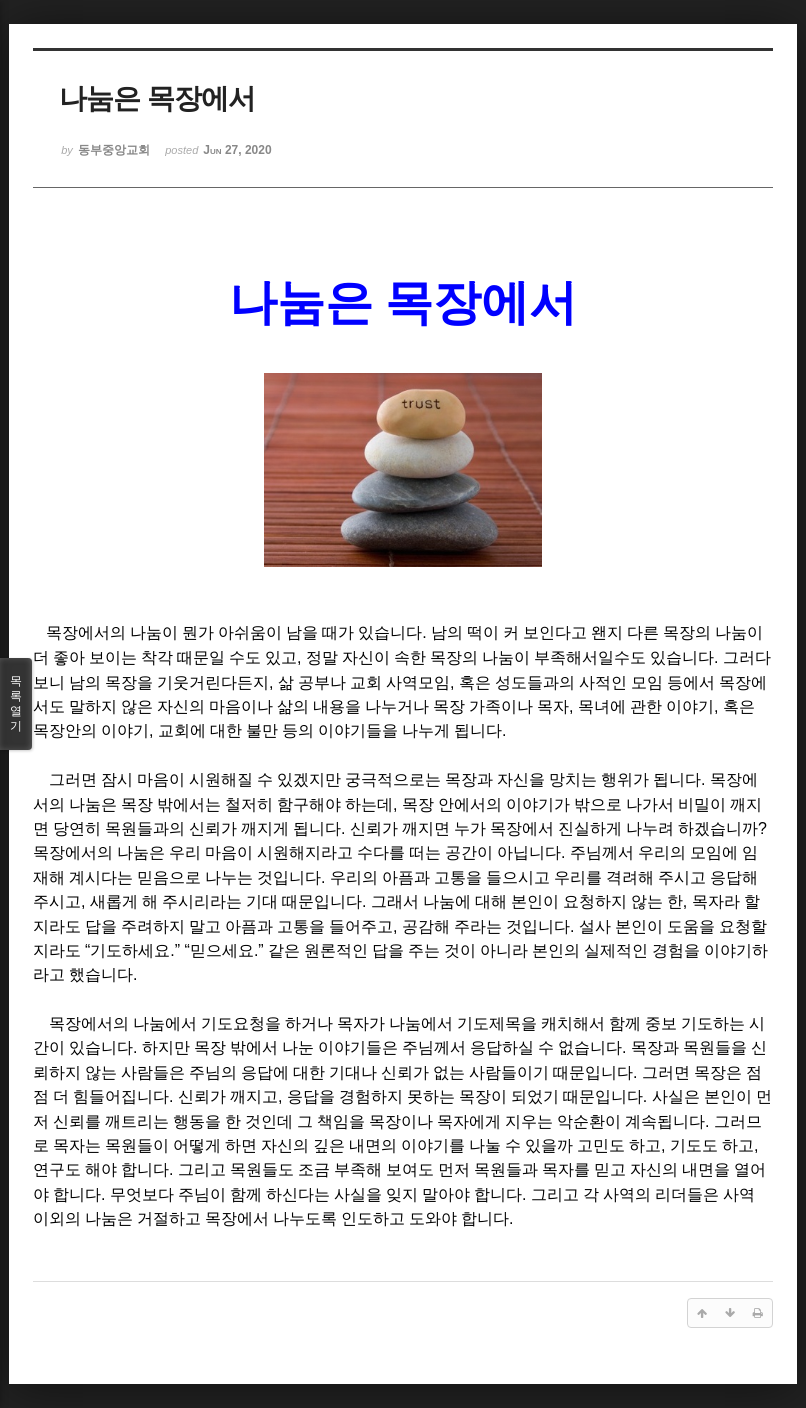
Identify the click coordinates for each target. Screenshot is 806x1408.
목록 (16, 704)
